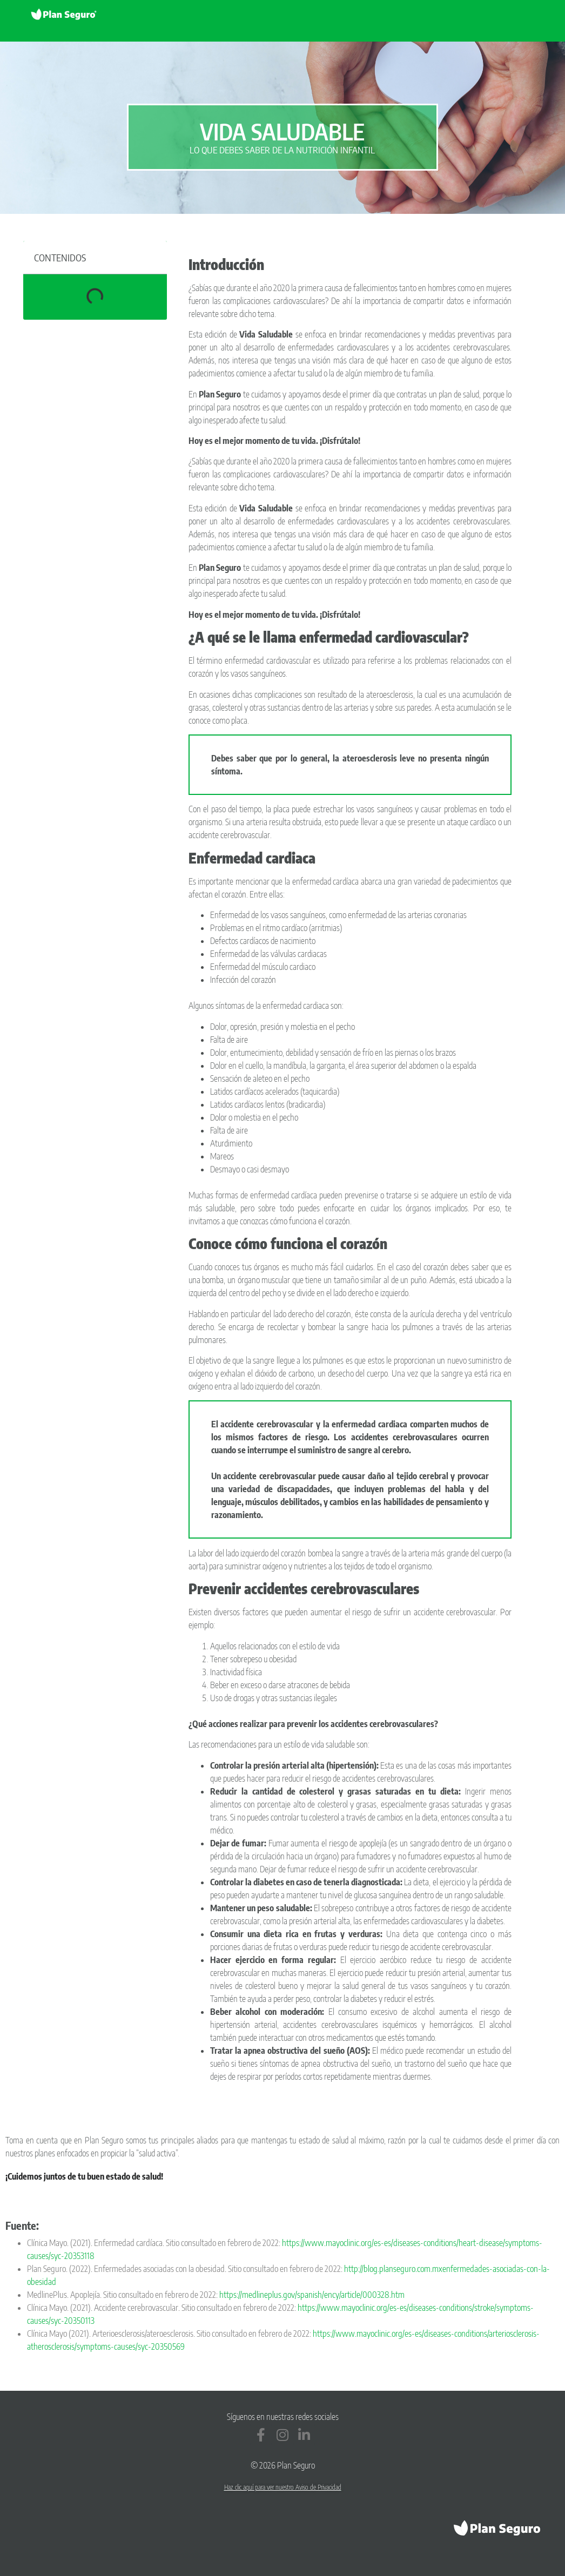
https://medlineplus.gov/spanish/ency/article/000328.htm (312, 2294)
